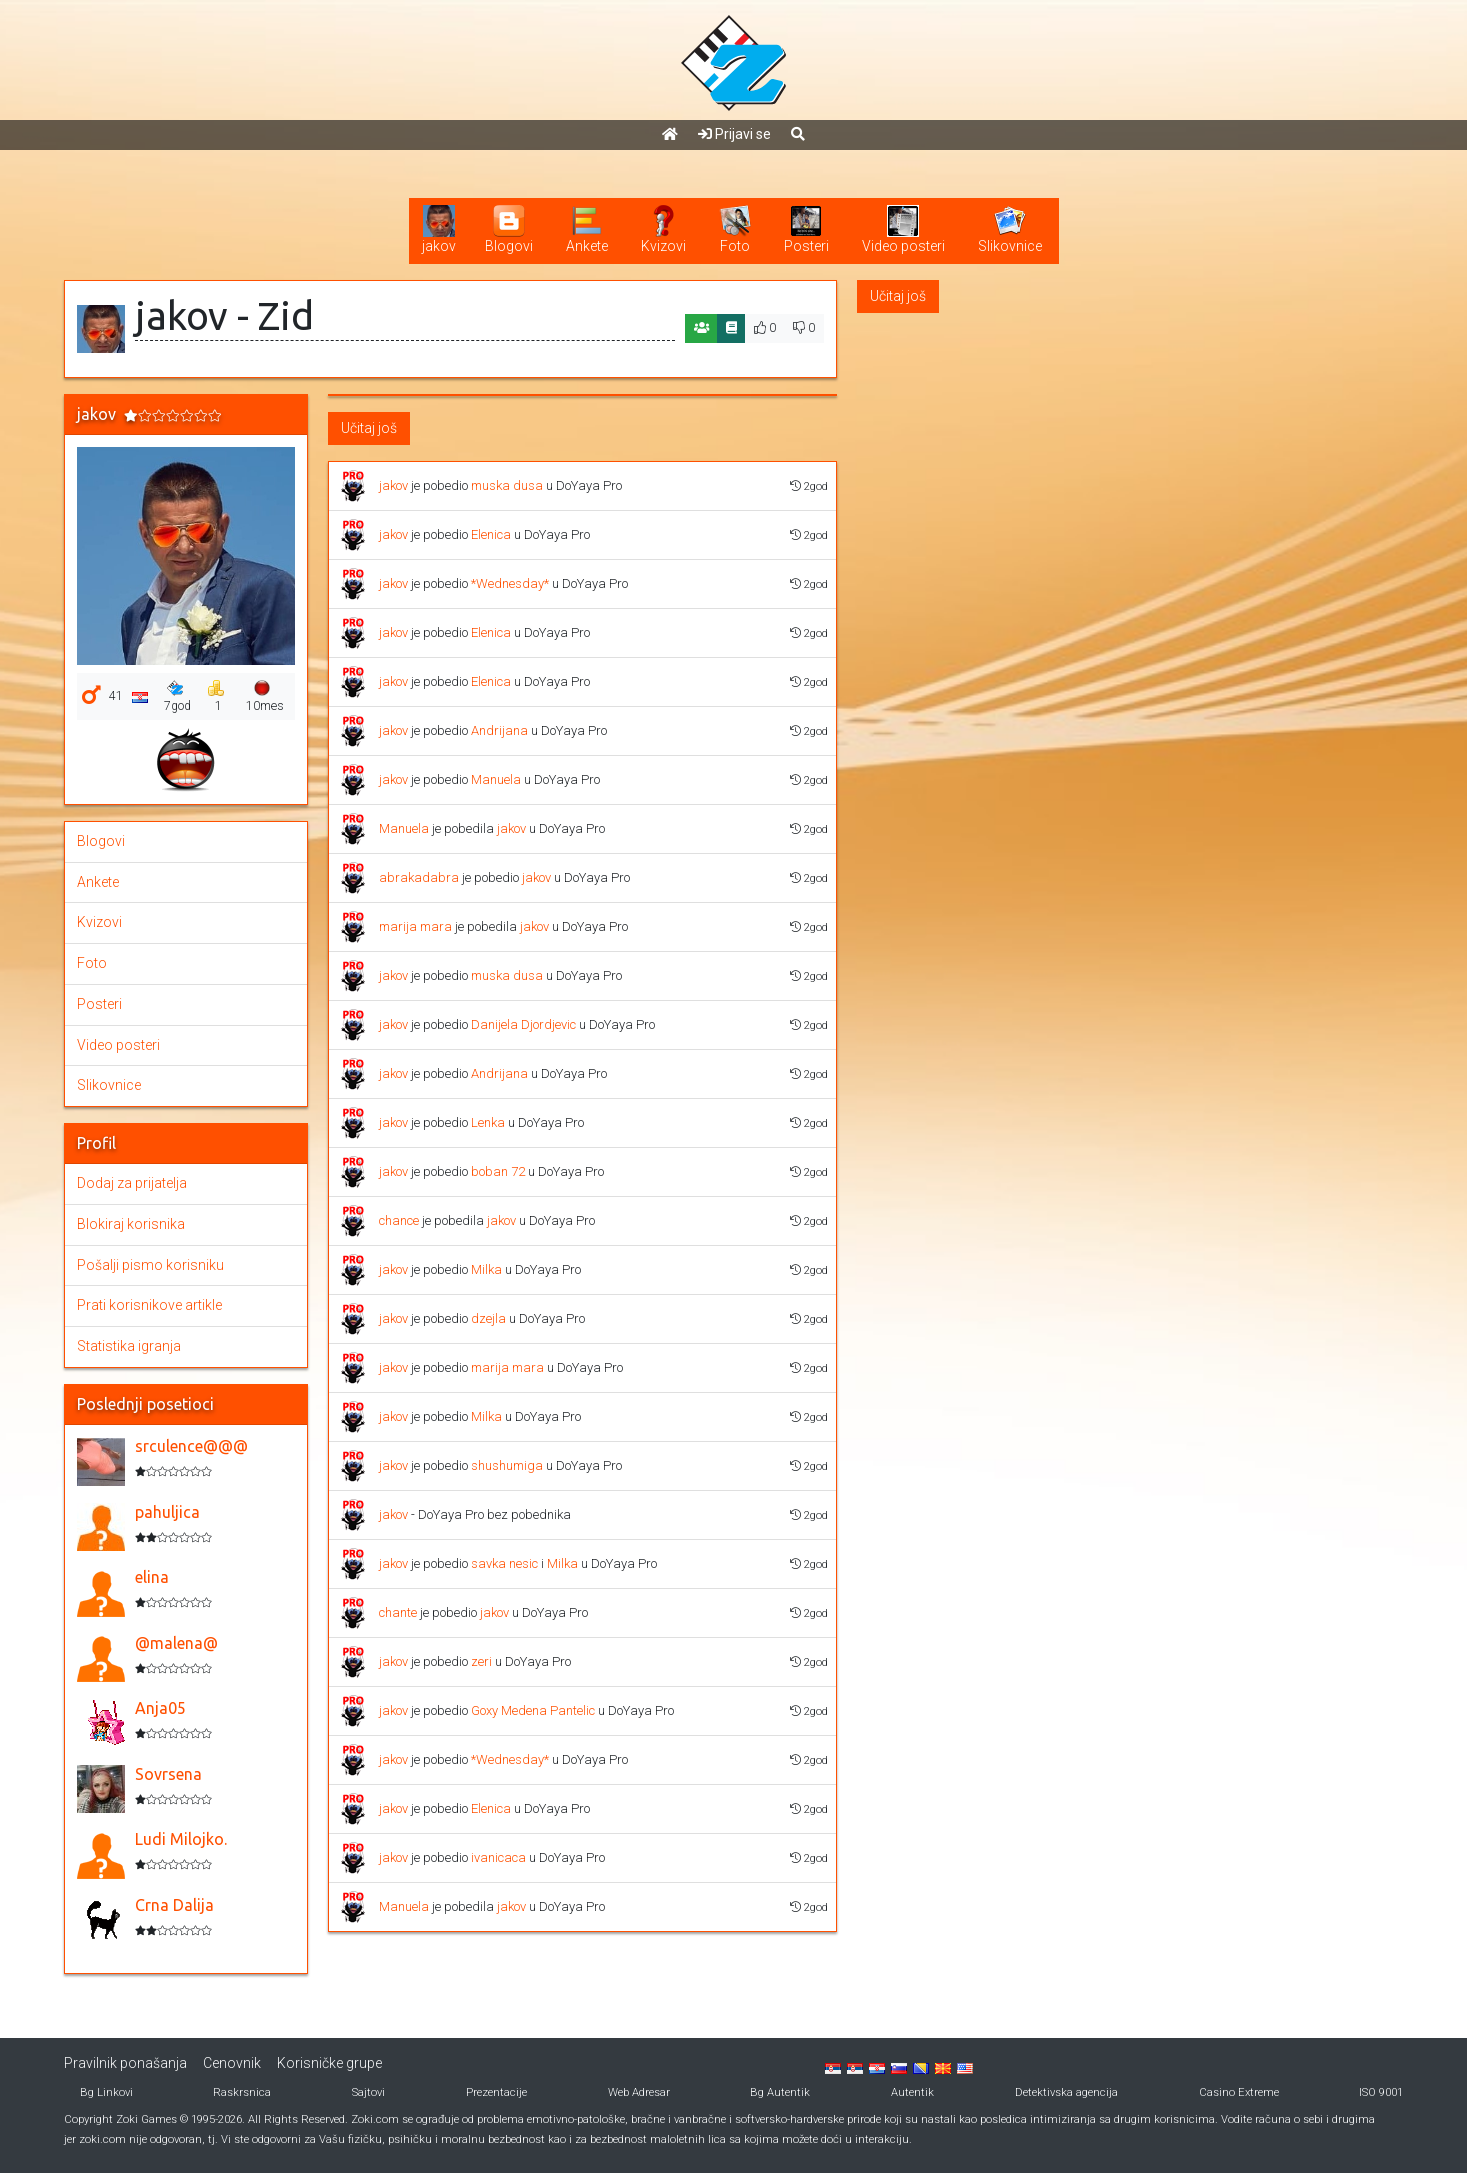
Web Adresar (639, 2092)
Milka (486, 1269)
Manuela (496, 779)
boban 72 (498, 1171)
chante (398, 1612)
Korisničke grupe (329, 2063)
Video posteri (118, 1045)
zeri (481, 1661)
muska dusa (507, 485)
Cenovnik (232, 2063)
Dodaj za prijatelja (132, 1183)
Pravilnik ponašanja (125, 2063)
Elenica (491, 534)
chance (399, 1220)
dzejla (488, 1318)
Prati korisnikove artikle (149, 1305)
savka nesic (504, 1563)
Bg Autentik (780, 2092)
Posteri (99, 1004)
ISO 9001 (1381, 2092)
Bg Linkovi (106, 2092)
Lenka (488, 1122)
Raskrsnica (242, 2092)
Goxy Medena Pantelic (533, 1710)
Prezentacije (496, 2092)
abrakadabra (419, 877)
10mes (265, 696)
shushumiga (507, 1465)
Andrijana (499, 730)
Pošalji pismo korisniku (150, 1265)
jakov (393, 485)
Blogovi (101, 841)
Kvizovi (99, 922)
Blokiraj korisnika (131, 1224)
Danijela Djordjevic (523, 1024)
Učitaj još (369, 428)
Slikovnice (109, 1085)
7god (177, 696)
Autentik (912, 2092)
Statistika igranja (129, 1346)
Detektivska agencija (1066, 2092)
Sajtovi (368, 2092)
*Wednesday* (510, 583)
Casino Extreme (1239, 2092)
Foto (92, 963)
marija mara (415, 926)
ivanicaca (498, 1857)
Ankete (98, 882)
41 (116, 696)
